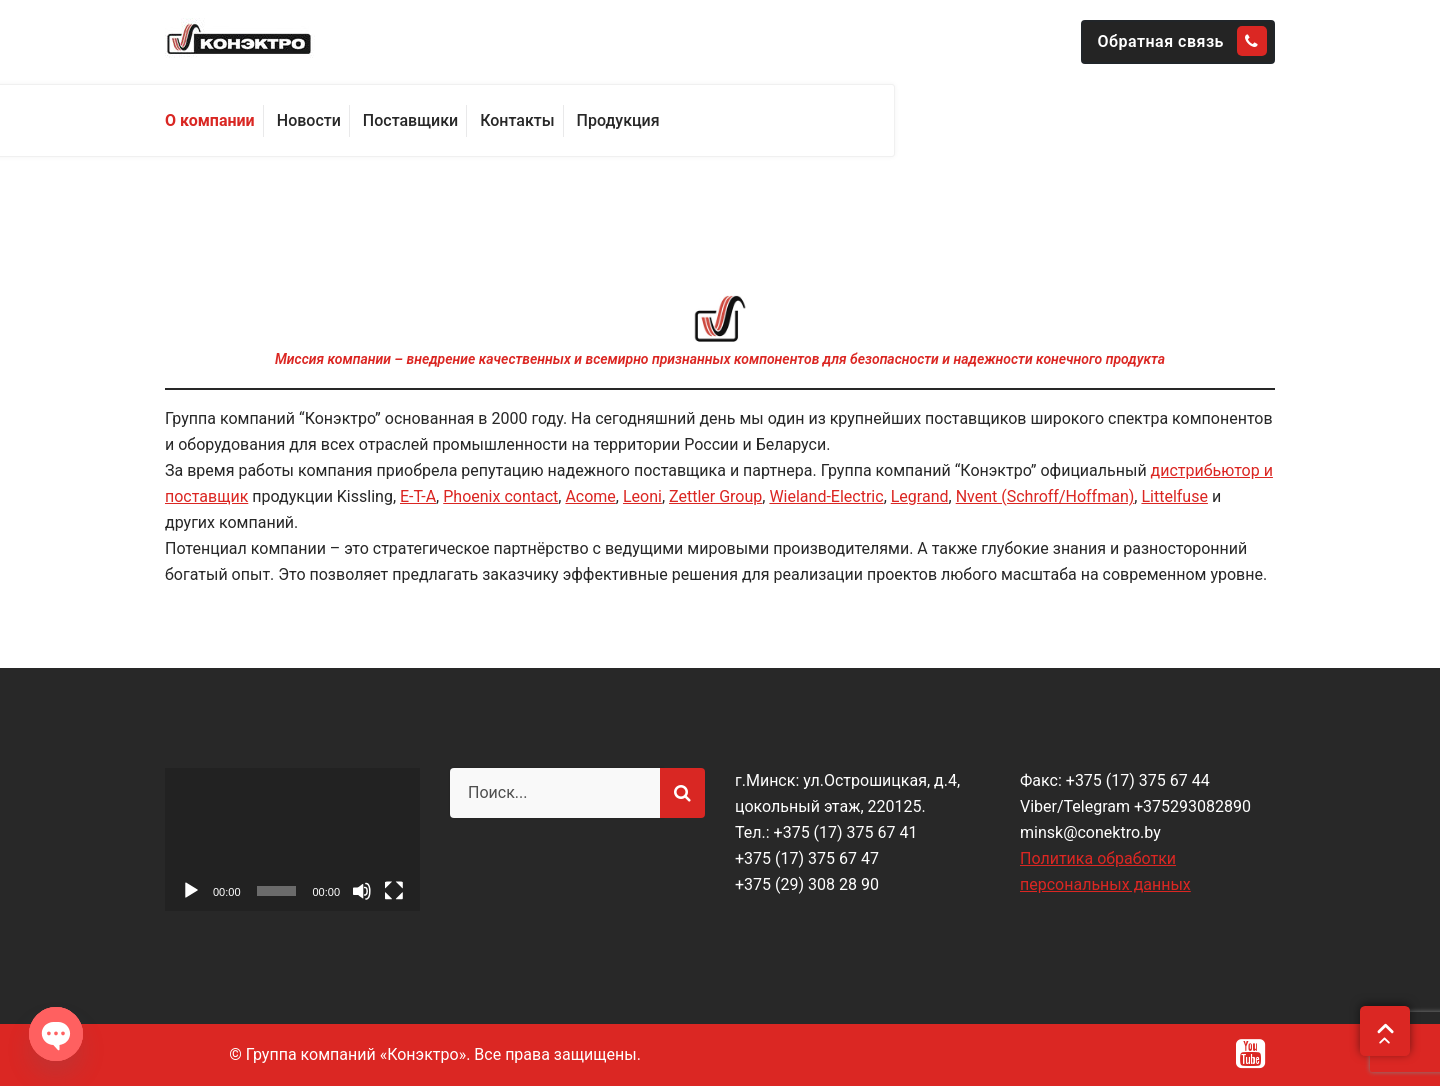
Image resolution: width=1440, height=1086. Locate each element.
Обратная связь (1182, 41)
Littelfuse (1174, 496)
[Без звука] (362, 891)
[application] (292, 839)
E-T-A (418, 496)
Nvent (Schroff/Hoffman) (1045, 496)
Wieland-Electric (826, 496)
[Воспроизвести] (191, 891)
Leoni (642, 496)
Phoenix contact (500, 496)
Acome (590, 496)
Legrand (920, 496)
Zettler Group (715, 496)
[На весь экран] (394, 891)
